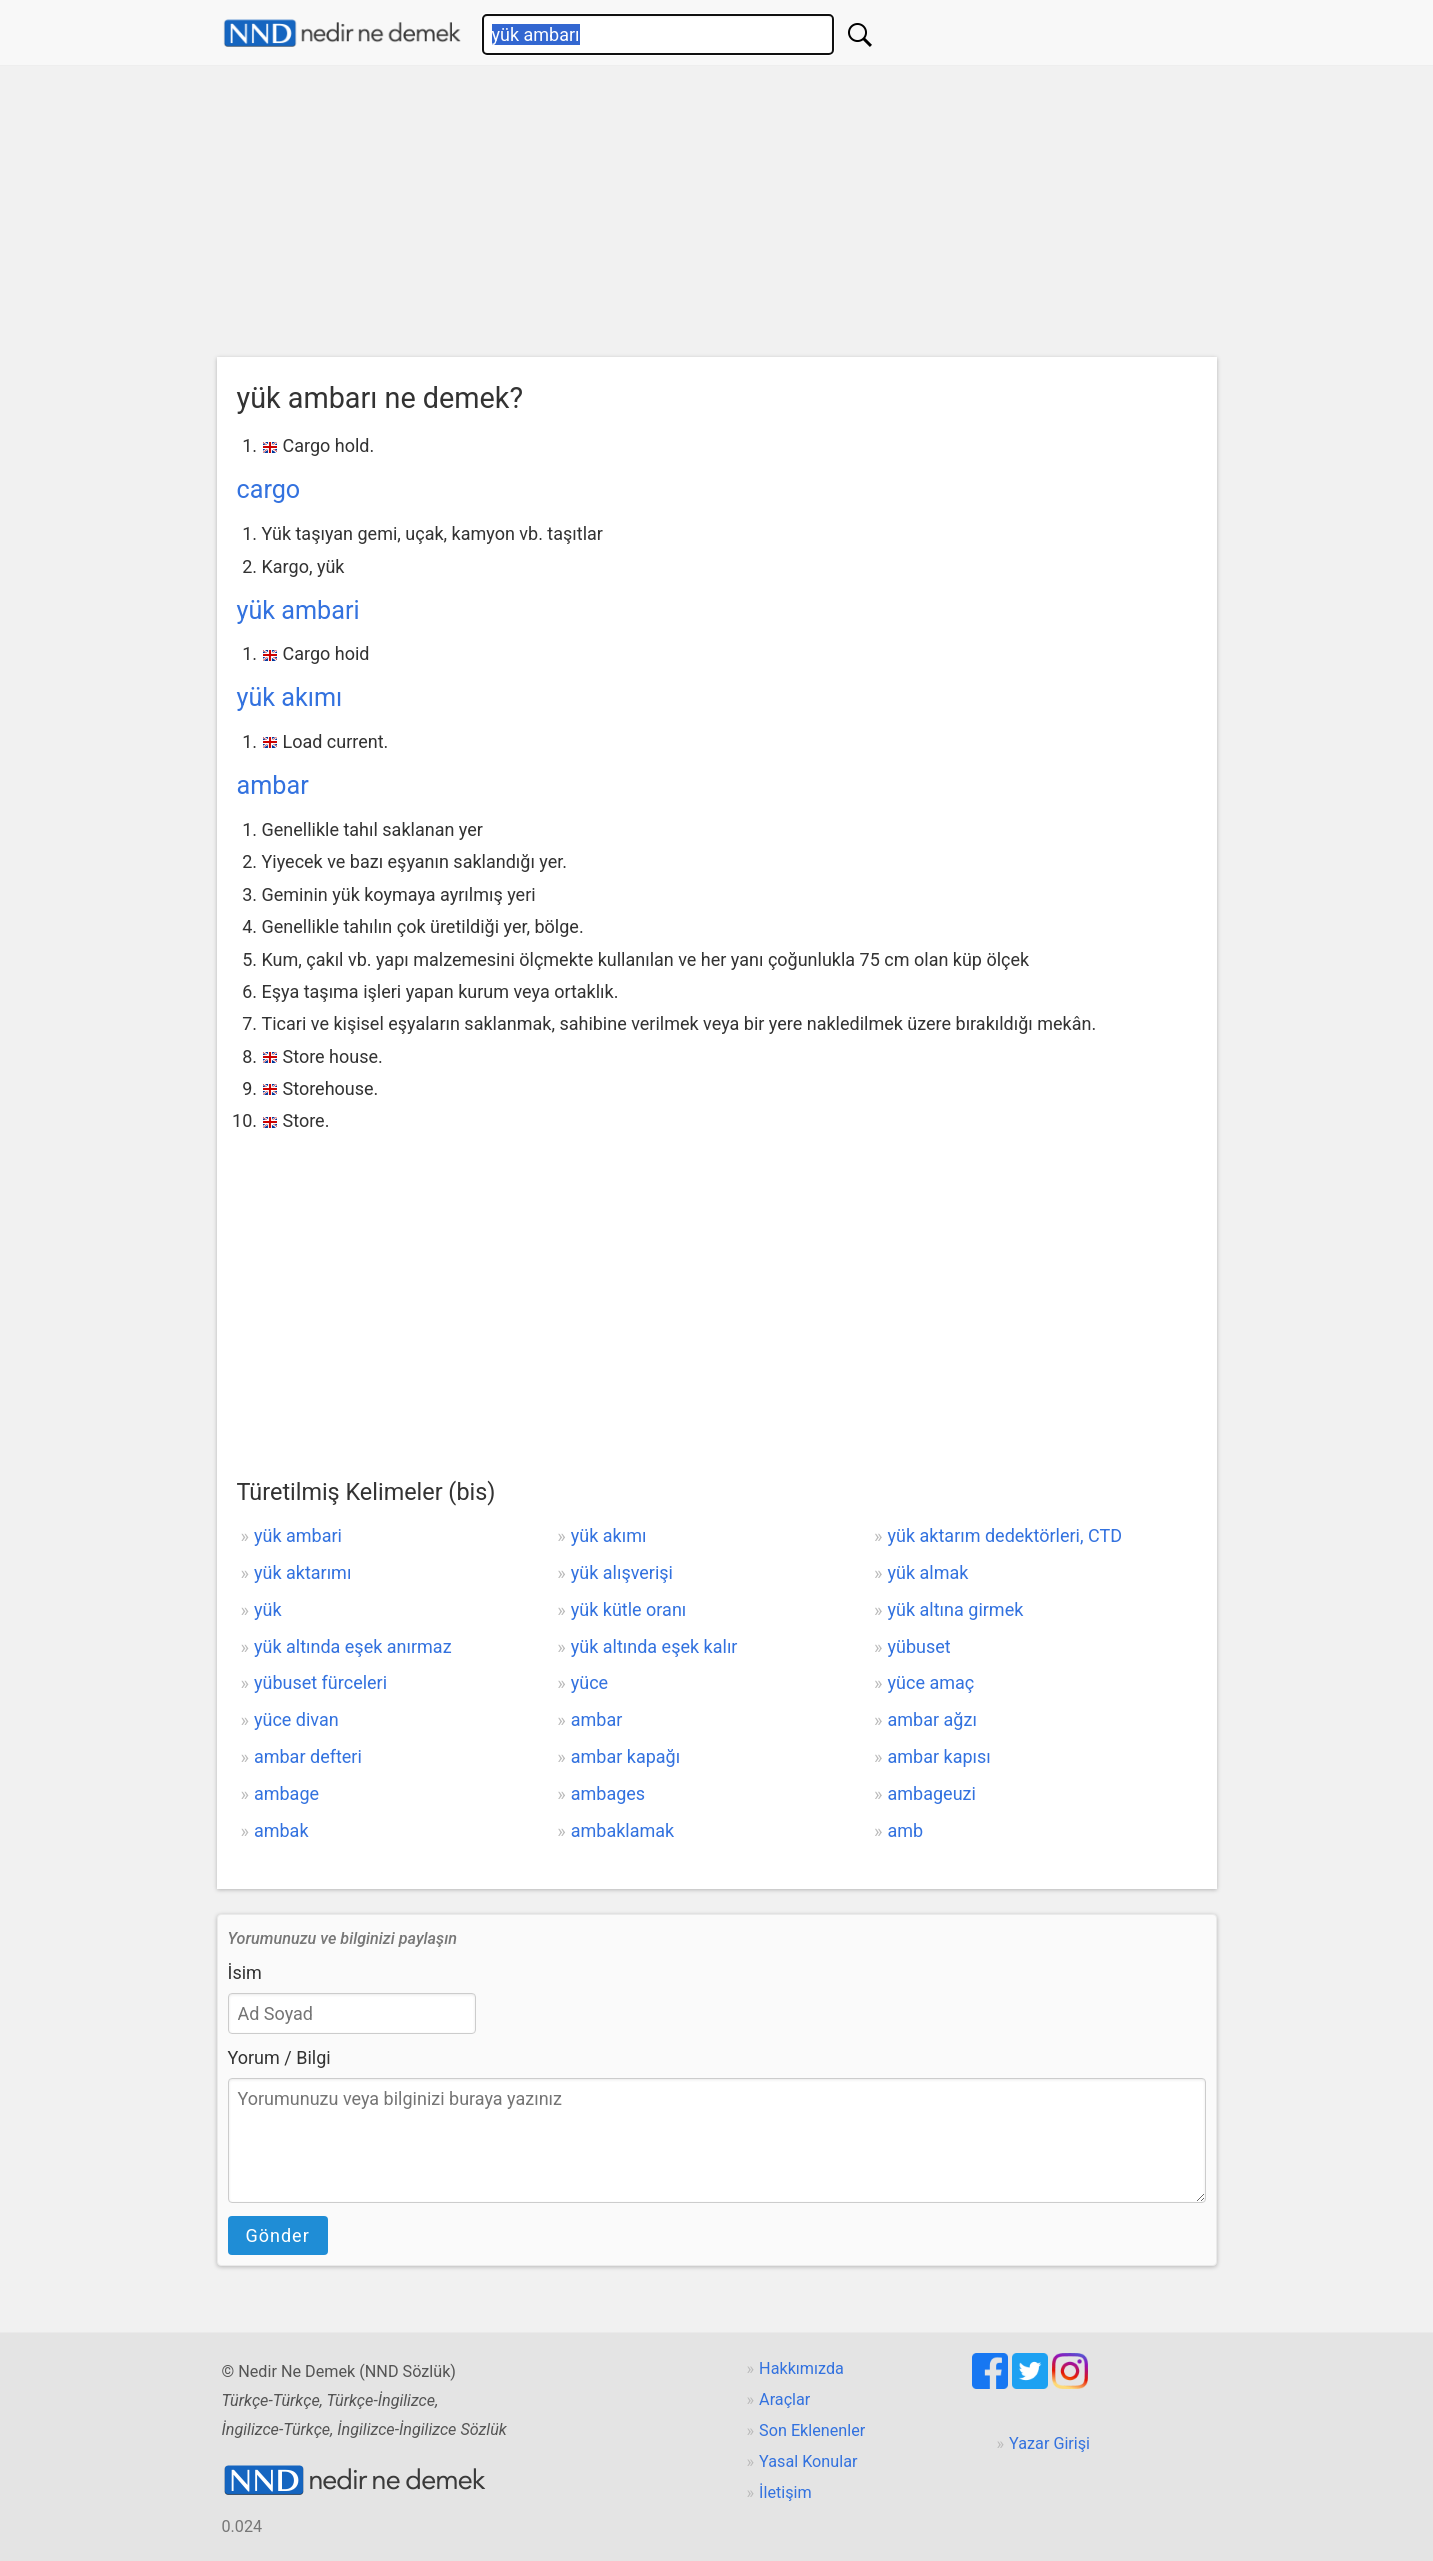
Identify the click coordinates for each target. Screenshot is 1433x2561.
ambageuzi (932, 1793)
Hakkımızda (801, 2368)
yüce (589, 1682)
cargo (269, 489)
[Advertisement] (717, 216)
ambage (286, 1793)
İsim (245, 1972)
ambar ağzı (932, 1719)
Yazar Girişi (1049, 2443)
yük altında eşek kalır (654, 1646)
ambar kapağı (625, 1756)
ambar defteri (308, 1756)
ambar (273, 785)
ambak (281, 1830)
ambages (608, 1793)
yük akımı (290, 697)
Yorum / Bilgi (279, 2057)
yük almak (928, 1572)
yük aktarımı (302, 1572)
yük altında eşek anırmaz (353, 1646)
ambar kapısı (939, 1756)
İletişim (785, 2492)
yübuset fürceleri (320, 1682)
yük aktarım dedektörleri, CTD (1005, 1535)
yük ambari (298, 610)
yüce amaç (931, 1682)
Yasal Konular (808, 2461)
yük (268, 1609)
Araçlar (784, 2399)
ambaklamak (622, 1830)
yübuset (919, 1646)
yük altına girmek (956, 1609)
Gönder (278, 2235)
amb (906, 1830)
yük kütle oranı (629, 1609)
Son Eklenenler (812, 2430)
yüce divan (296, 1719)
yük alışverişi (622, 1572)
